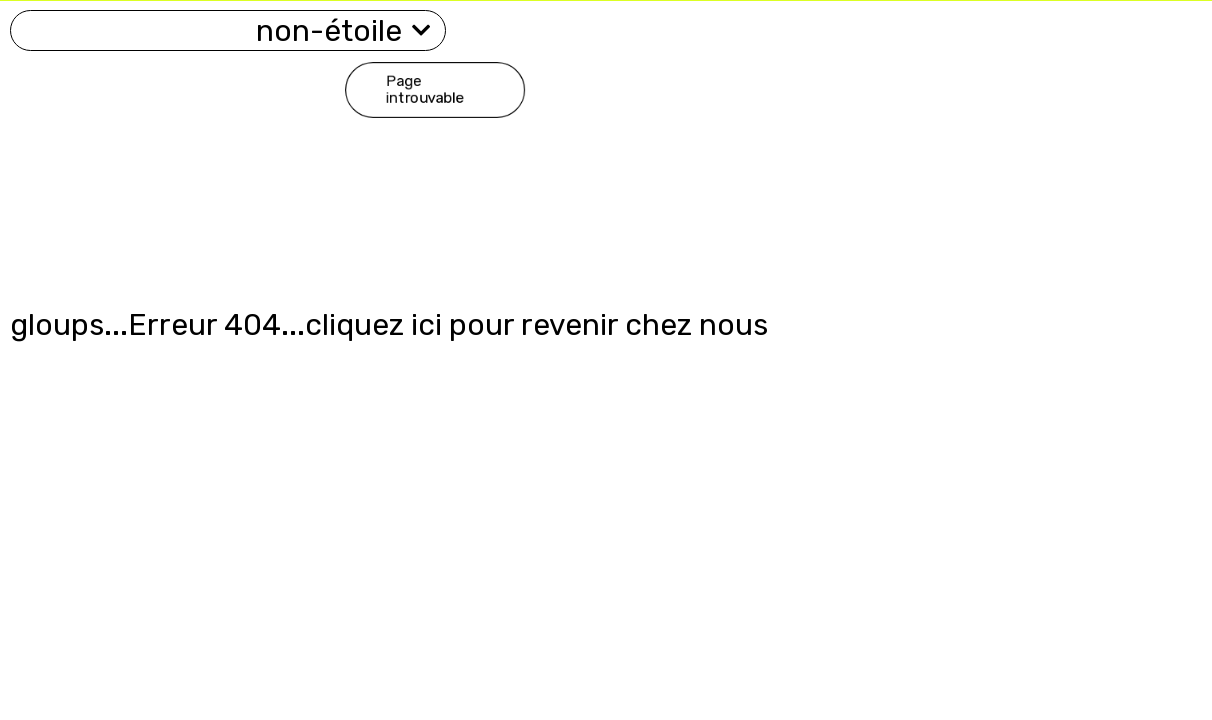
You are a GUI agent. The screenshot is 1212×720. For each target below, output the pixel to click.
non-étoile (343, 30)
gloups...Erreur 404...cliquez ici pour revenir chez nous (389, 325)
